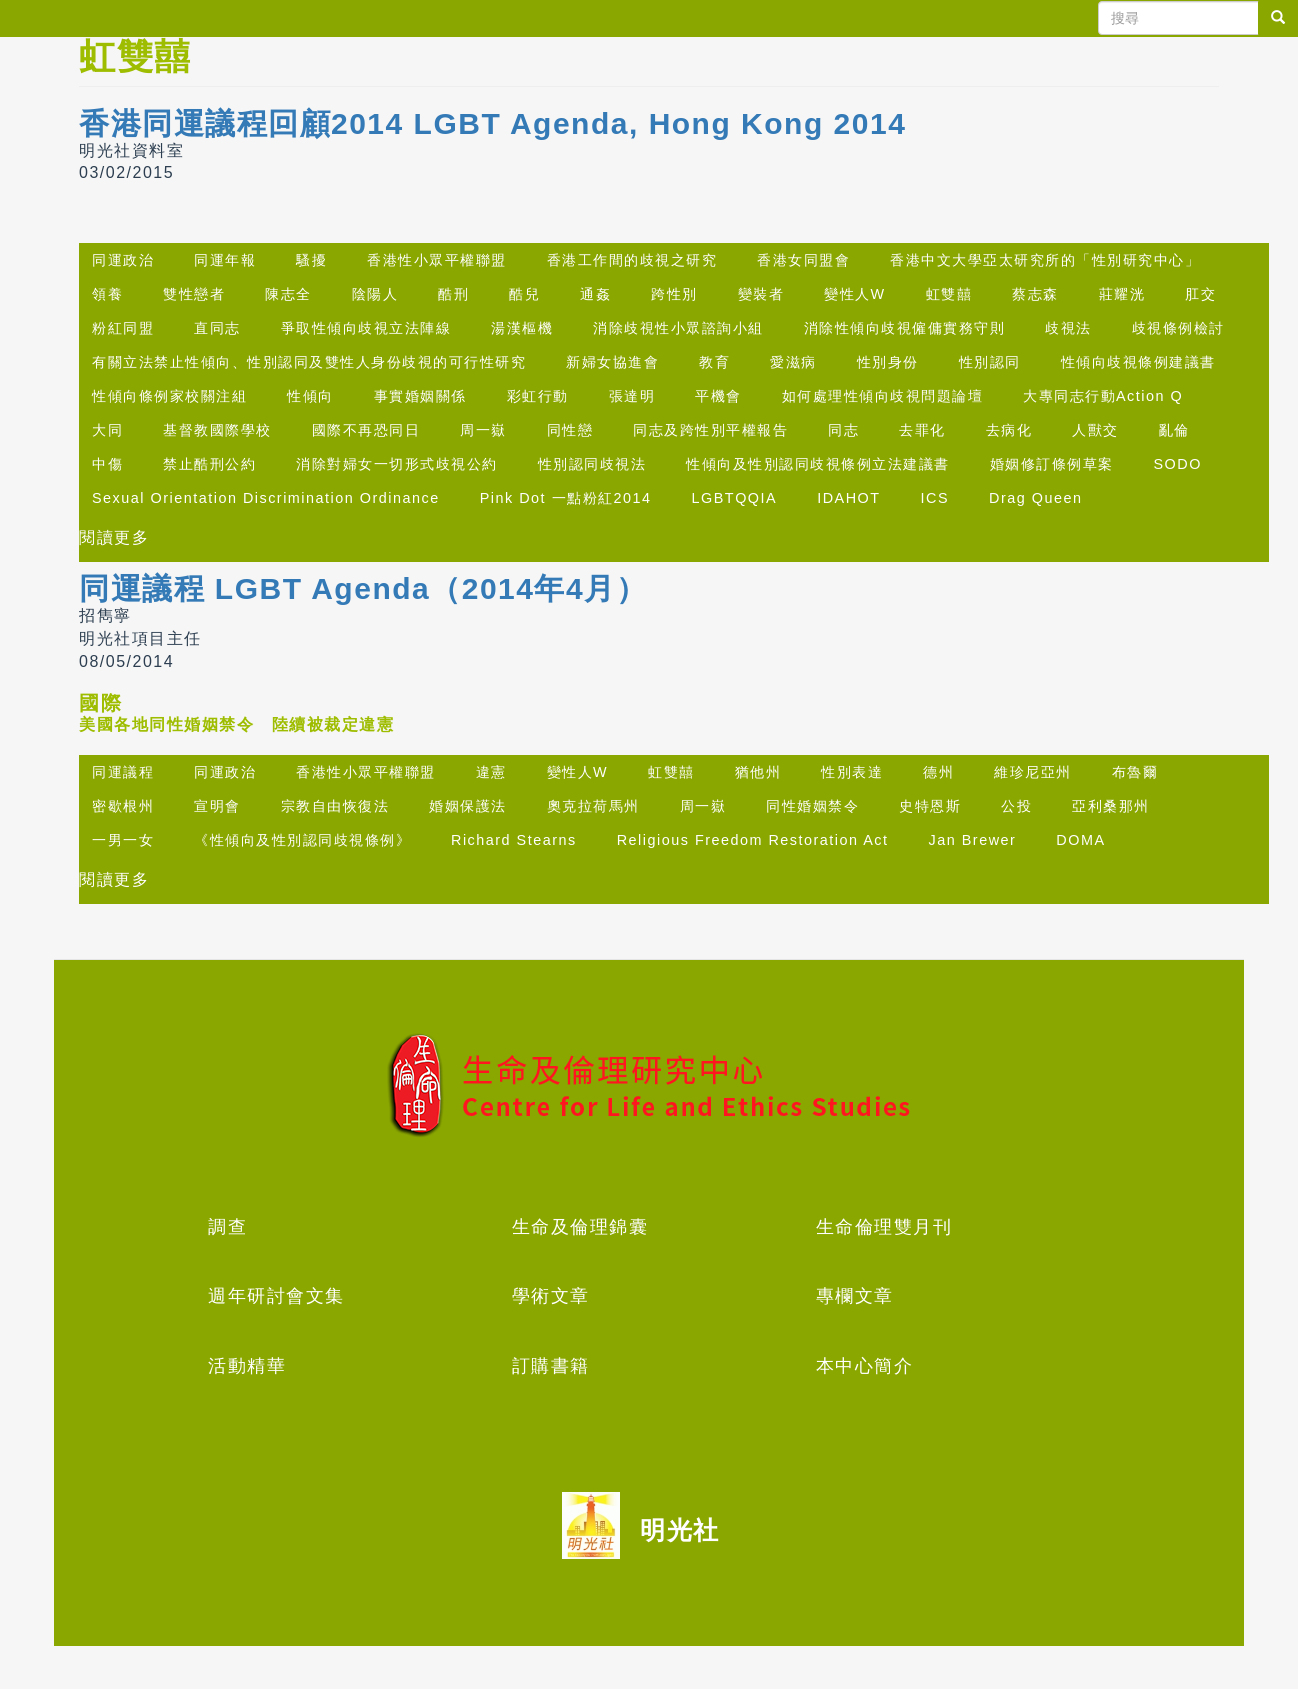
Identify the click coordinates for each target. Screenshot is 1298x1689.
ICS (935, 498)
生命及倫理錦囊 (580, 1227)
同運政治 (123, 260)
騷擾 (311, 260)
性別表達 (852, 772)
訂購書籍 (551, 1366)
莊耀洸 (1122, 294)
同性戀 (570, 430)
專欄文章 (855, 1296)
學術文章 (551, 1296)
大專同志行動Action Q (1103, 396)
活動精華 (247, 1366)
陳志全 (288, 294)
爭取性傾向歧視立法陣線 (366, 328)
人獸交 (1095, 430)
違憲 (491, 772)
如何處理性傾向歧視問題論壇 (883, 396)
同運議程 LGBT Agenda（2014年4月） (363, 588)
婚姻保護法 (468, 806)
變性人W (855, 294)
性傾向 (310, 396)
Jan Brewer (973, 840)
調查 (227, 1227)
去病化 (1009, 430)
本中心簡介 (865, 1366)
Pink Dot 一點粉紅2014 (566, 498)
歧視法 (1068, 328)
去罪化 (922, 430)
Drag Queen (1035, 498)
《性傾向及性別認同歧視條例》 (302, 840)
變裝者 (761, 294)
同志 (843, 430)
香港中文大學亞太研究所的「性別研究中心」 (1045, 260)
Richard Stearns (514, 840)
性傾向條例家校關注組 (169, 396)
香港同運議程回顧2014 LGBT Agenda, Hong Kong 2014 (492, 123)
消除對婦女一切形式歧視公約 (397, 464)
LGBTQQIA (735, 498)
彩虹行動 (538, 396)
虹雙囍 (949, 294)
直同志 (217, 328)
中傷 (107, 464)
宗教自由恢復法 (335, 806)
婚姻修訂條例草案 (1052, 464)
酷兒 (524, 294)
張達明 (632, 396)
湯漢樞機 (522, 328)
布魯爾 (1135, 772)
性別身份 (888, 362)
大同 (107, 430)
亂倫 (1174, 430)
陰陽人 (375, 294)
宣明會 (217, 806)
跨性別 (674, 294)
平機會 (718, 396)
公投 (1016, 806)
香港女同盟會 (803, 260)
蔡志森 (1035, 294)
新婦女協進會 (612, 362)
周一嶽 (483, 430)
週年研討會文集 (276, 1296)
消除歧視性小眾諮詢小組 (678, 328)
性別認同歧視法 (592, 464)
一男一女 (123, 840)
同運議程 (123, 772)
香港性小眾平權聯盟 (437, 260)
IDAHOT (848, 498)
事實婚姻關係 (420, 396)
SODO (1178, 464)
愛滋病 (793, 362)
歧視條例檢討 (1178, 328)
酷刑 (453, 294)
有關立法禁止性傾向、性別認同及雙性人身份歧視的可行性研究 (309, 362)
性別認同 (990, 362)
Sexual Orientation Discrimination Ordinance (266, 498)
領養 (107, 294)
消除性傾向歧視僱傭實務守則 (905, 328)
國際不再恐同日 (366, 430)
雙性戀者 (194, 294)
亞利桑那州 (1111, 806)
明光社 (680, 1530)
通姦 (595, 294)
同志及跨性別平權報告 (710, 430)
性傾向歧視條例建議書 (1138, 362)
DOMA (1080, 840)
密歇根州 (123, 806)
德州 (938, 772)
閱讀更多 (114, 537)
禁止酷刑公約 (209, 464)
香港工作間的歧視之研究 (632, 260)
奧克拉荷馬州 (593, 806)
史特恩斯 (930, 806)
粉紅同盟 (123, 328)
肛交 (1200, 294)
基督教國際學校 (217, 430)
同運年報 (225, 260)
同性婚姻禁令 (812, 806)
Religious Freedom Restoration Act (753, 840)
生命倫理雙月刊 (884, 1227)
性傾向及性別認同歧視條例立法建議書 (818, 464)
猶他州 (758, 772)
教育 (714, 362)
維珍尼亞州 (1033, 772)
